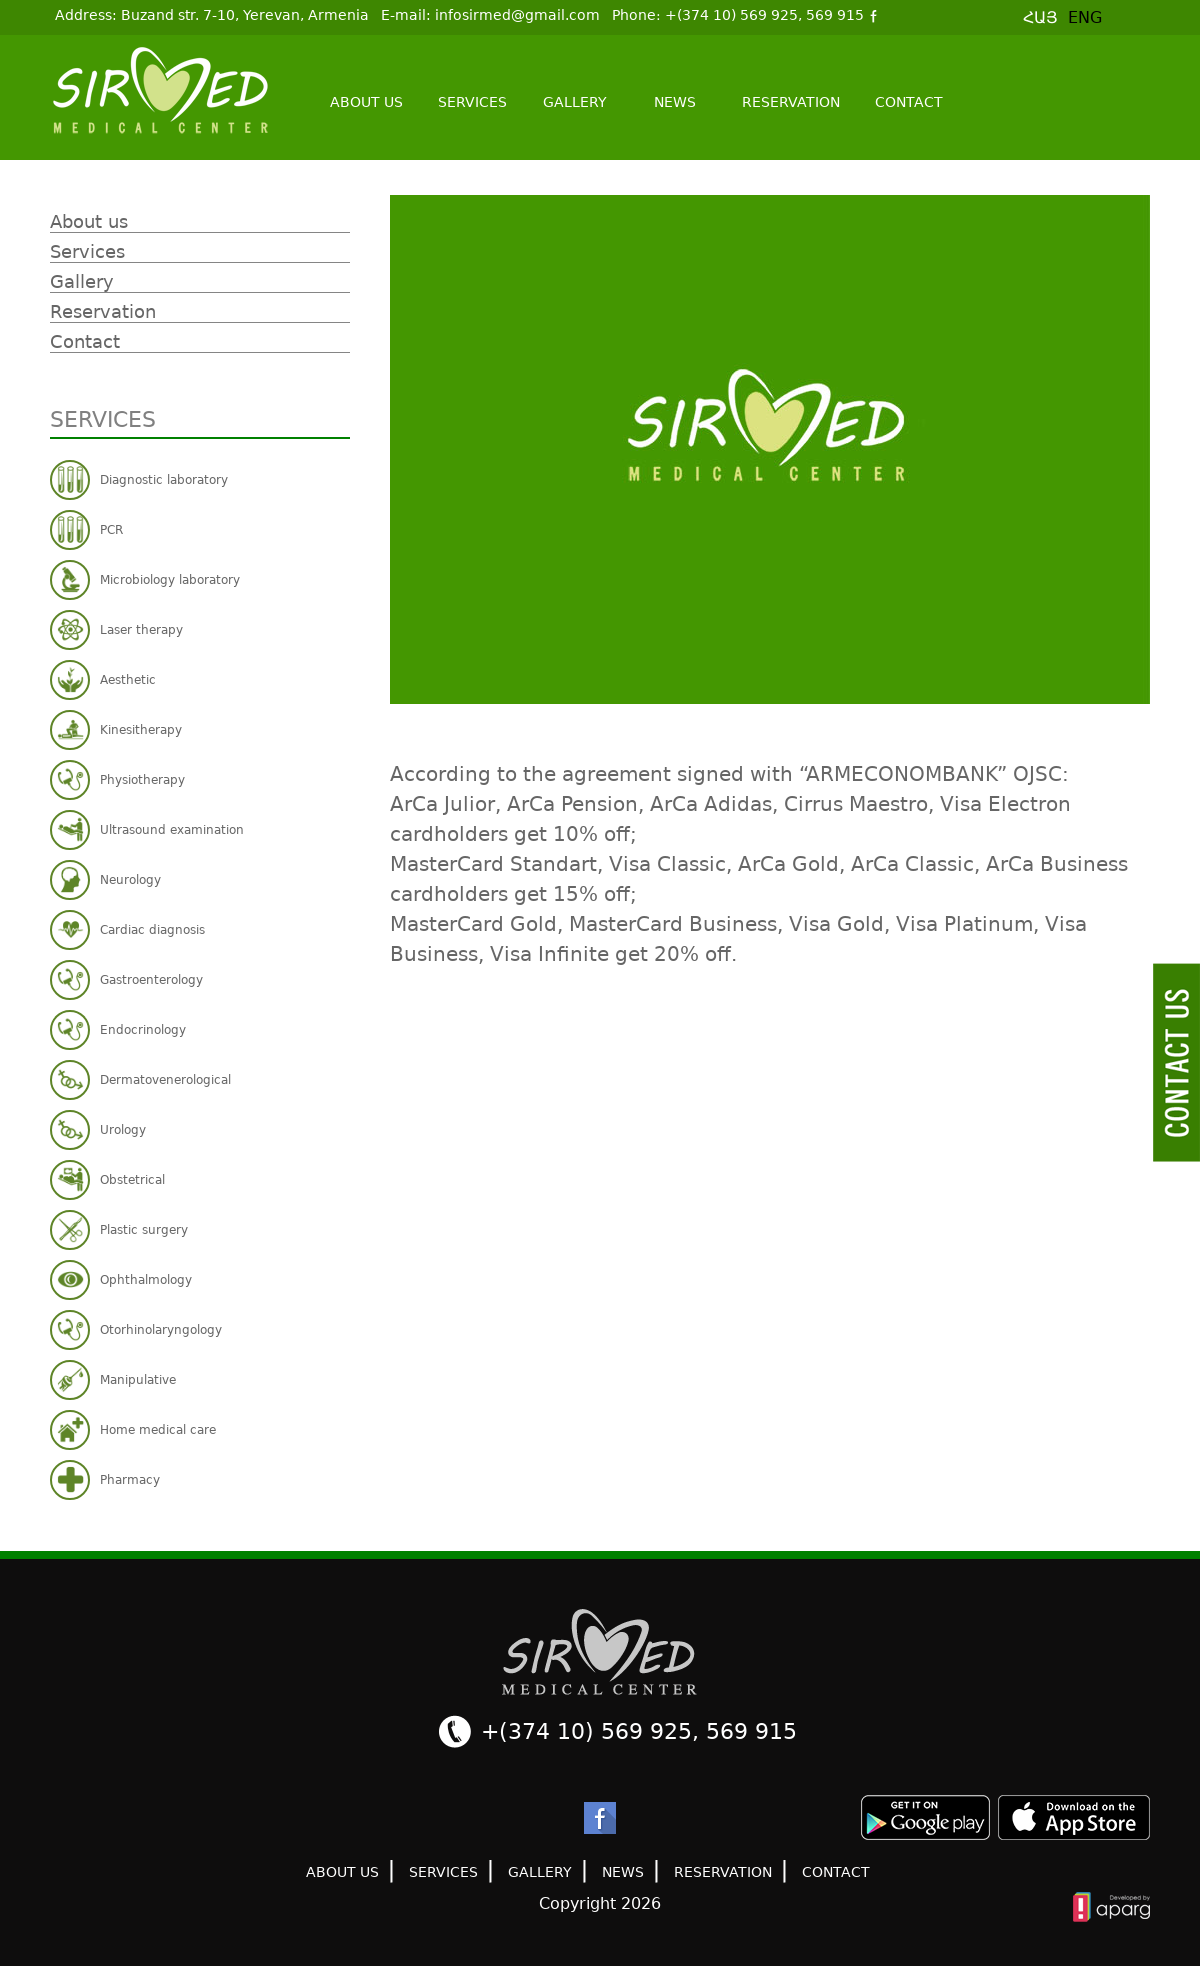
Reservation (791, 102)
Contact (909, 102)
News (675, 102)
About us (366, 102)
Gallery (575, 102)
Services (472, 102)
